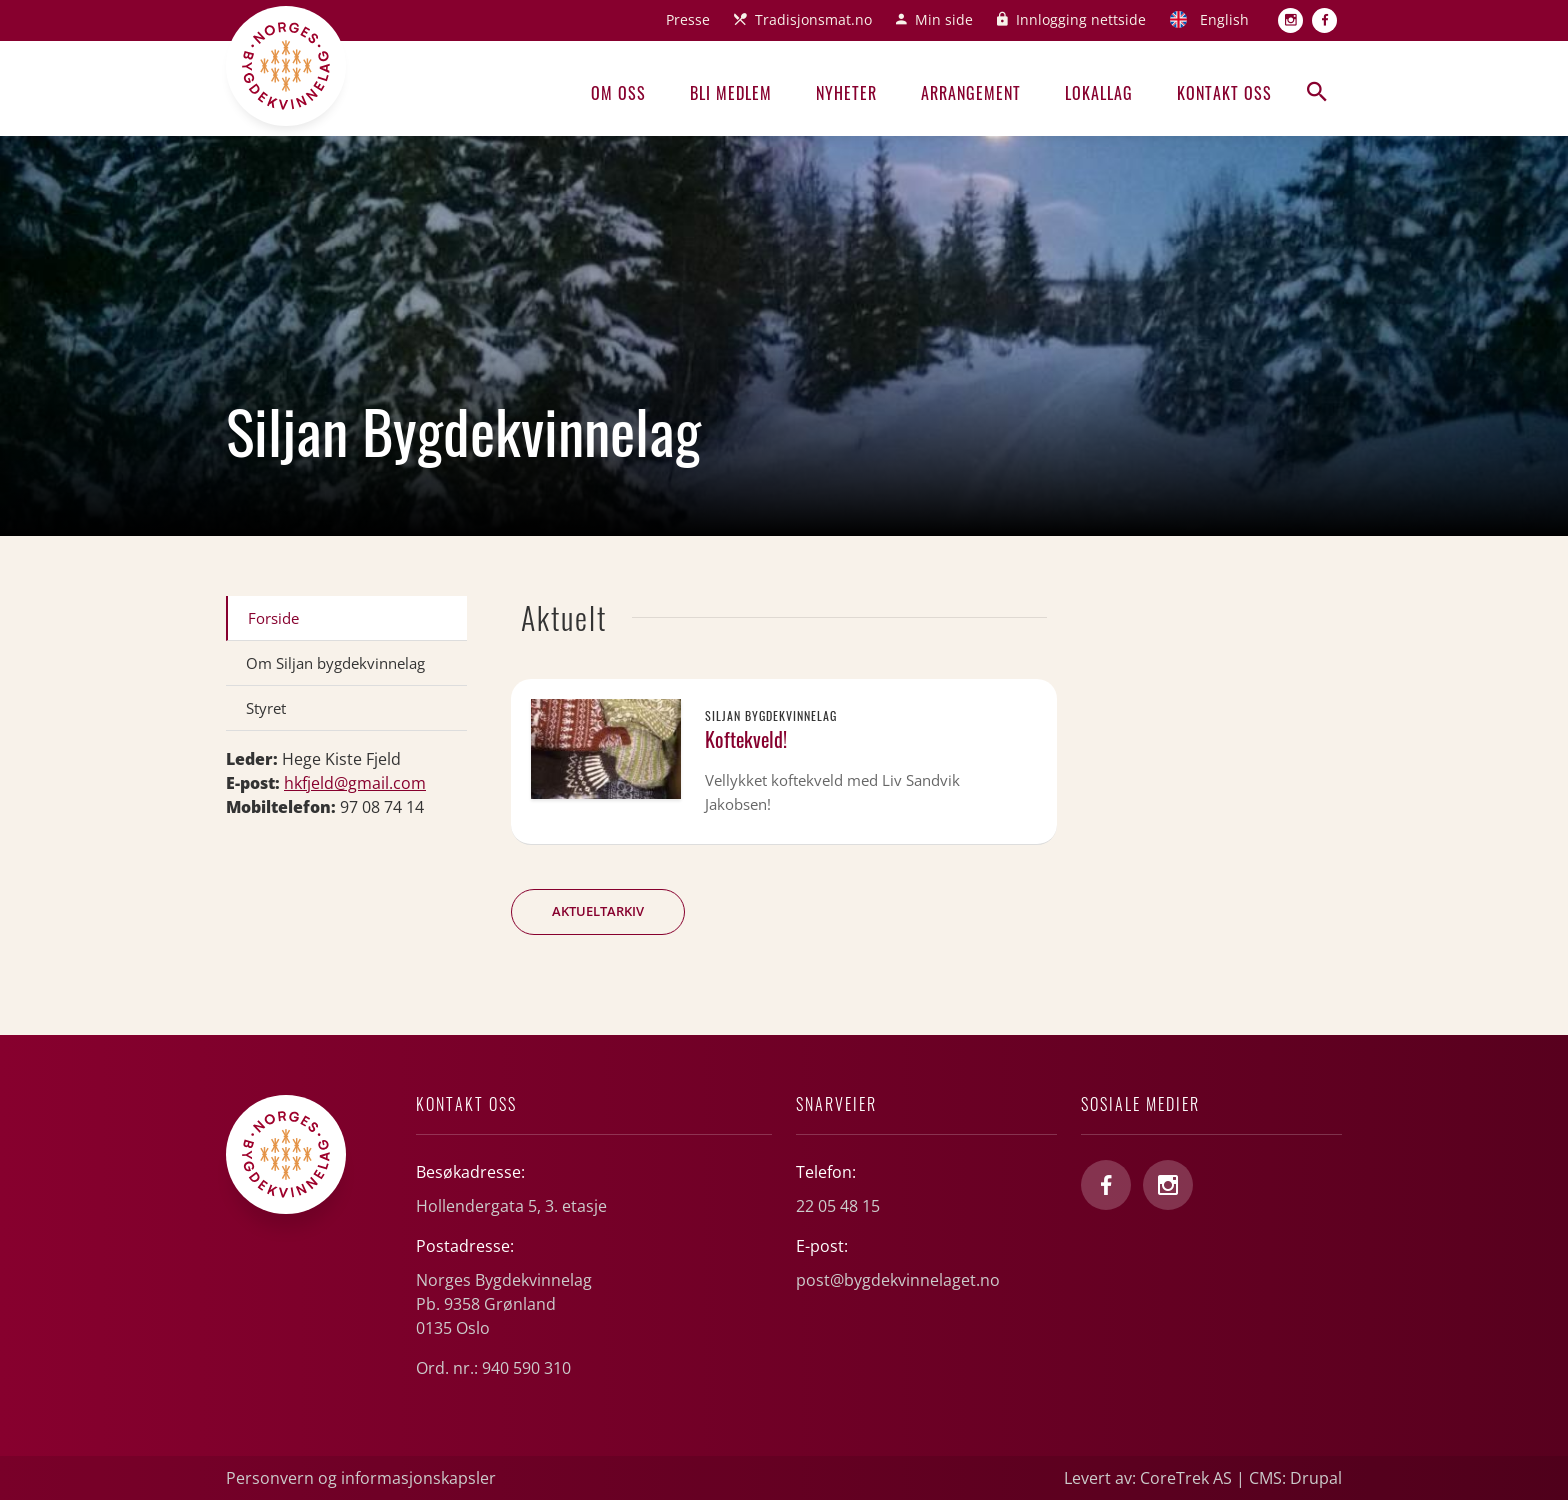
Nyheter (846, 93)
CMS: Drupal (1295, 1478)
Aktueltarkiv (598, 911)
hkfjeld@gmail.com (355, 783)
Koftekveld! (746, 739)
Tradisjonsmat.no (813, 19)
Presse (688, 19)
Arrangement (971, 93)
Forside (273, 618)
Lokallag (1099, 93)
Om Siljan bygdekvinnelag (335, 663)
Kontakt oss (1224, 93)
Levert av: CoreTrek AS (1148, 1478)
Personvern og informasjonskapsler (361, 1478)
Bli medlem (731, 93)
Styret (266, 708)
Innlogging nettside (1081, 19)
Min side (944, 19)
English (1224, 19)
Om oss (618, 93)
